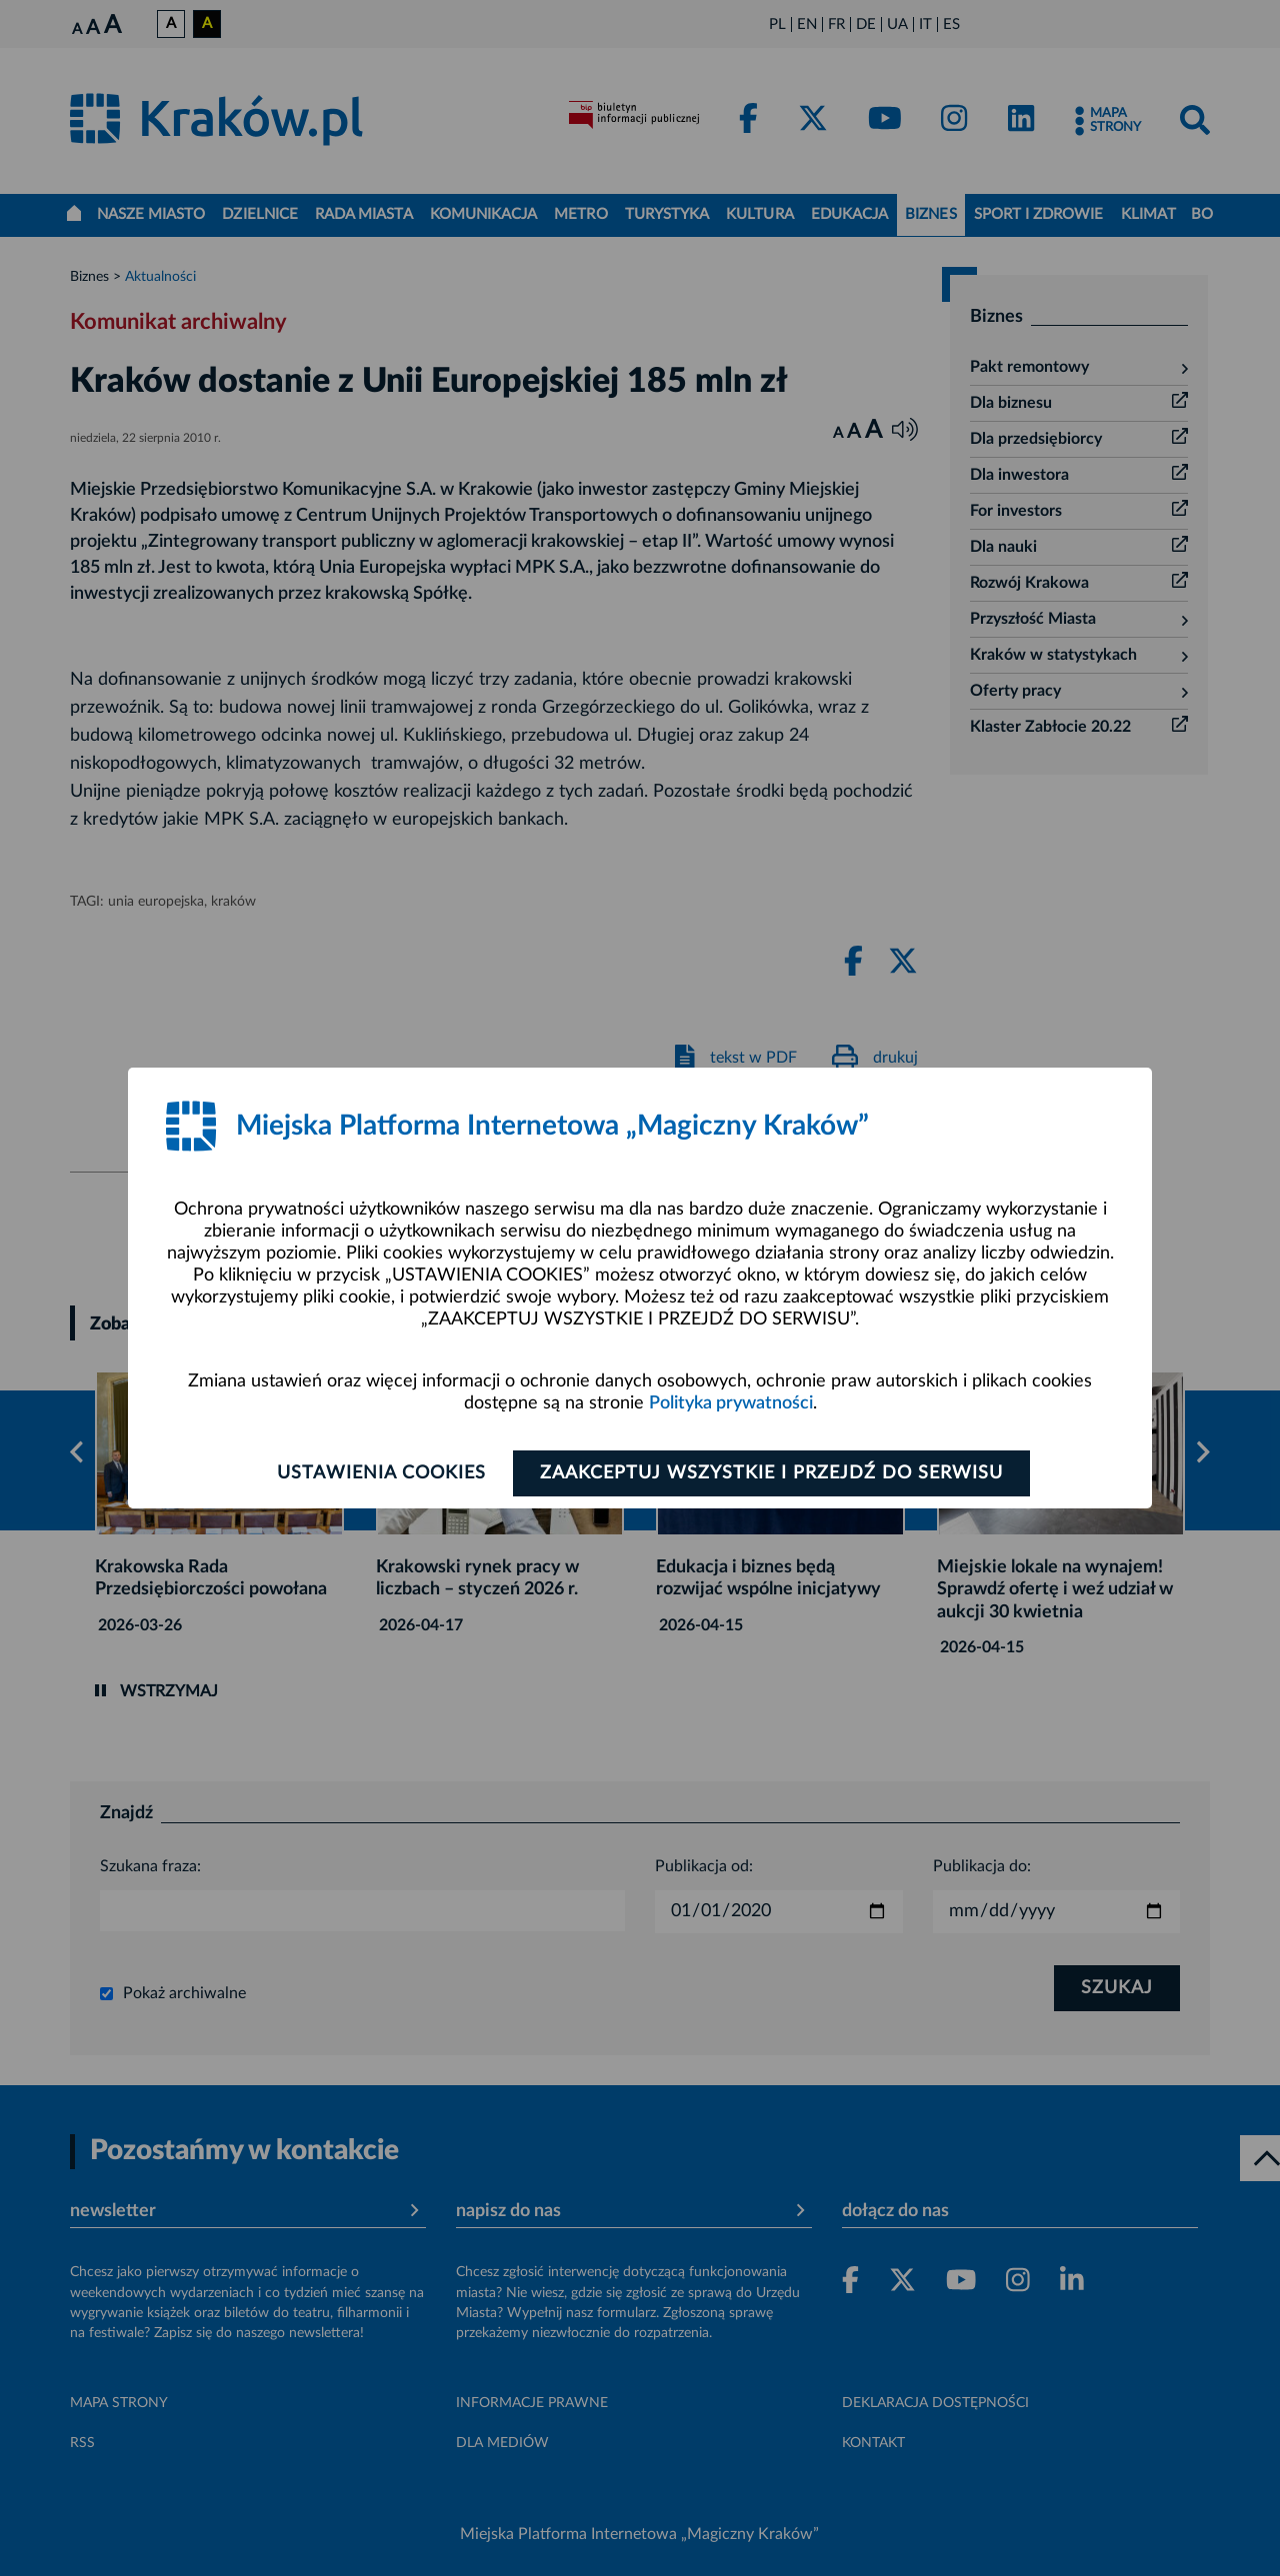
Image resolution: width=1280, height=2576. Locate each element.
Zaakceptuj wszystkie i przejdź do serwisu (771, 1473)
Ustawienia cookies (381, 1473)
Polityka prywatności (731, 1403)
